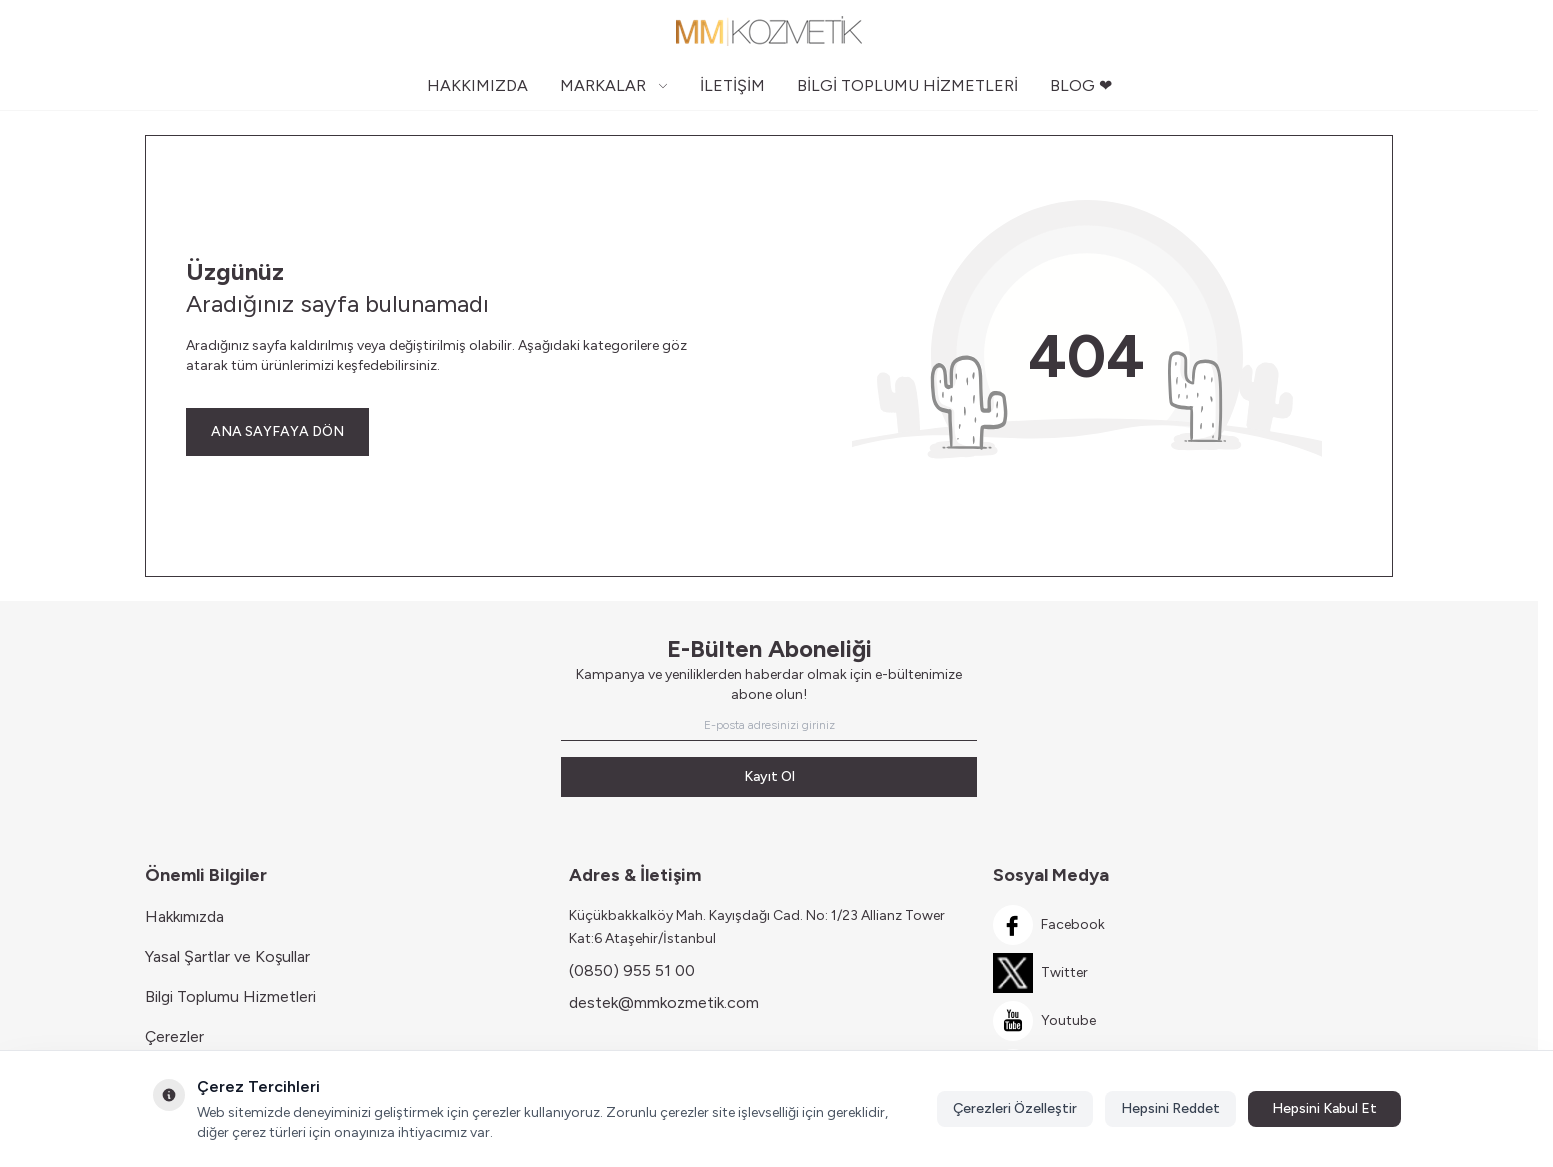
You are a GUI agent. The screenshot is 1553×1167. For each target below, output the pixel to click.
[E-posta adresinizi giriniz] (769, 725)
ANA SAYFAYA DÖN (277, 431)
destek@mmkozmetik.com (664, 1002)
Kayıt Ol (769, 776)
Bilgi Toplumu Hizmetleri (230, 996)
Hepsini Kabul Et (1324, 1108)
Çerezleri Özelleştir (1015, 1108)
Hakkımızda (184, 916)
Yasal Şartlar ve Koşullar (227, 956)
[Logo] (769, 31)
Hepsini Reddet (1170, 1108)
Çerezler (174, 1036)
